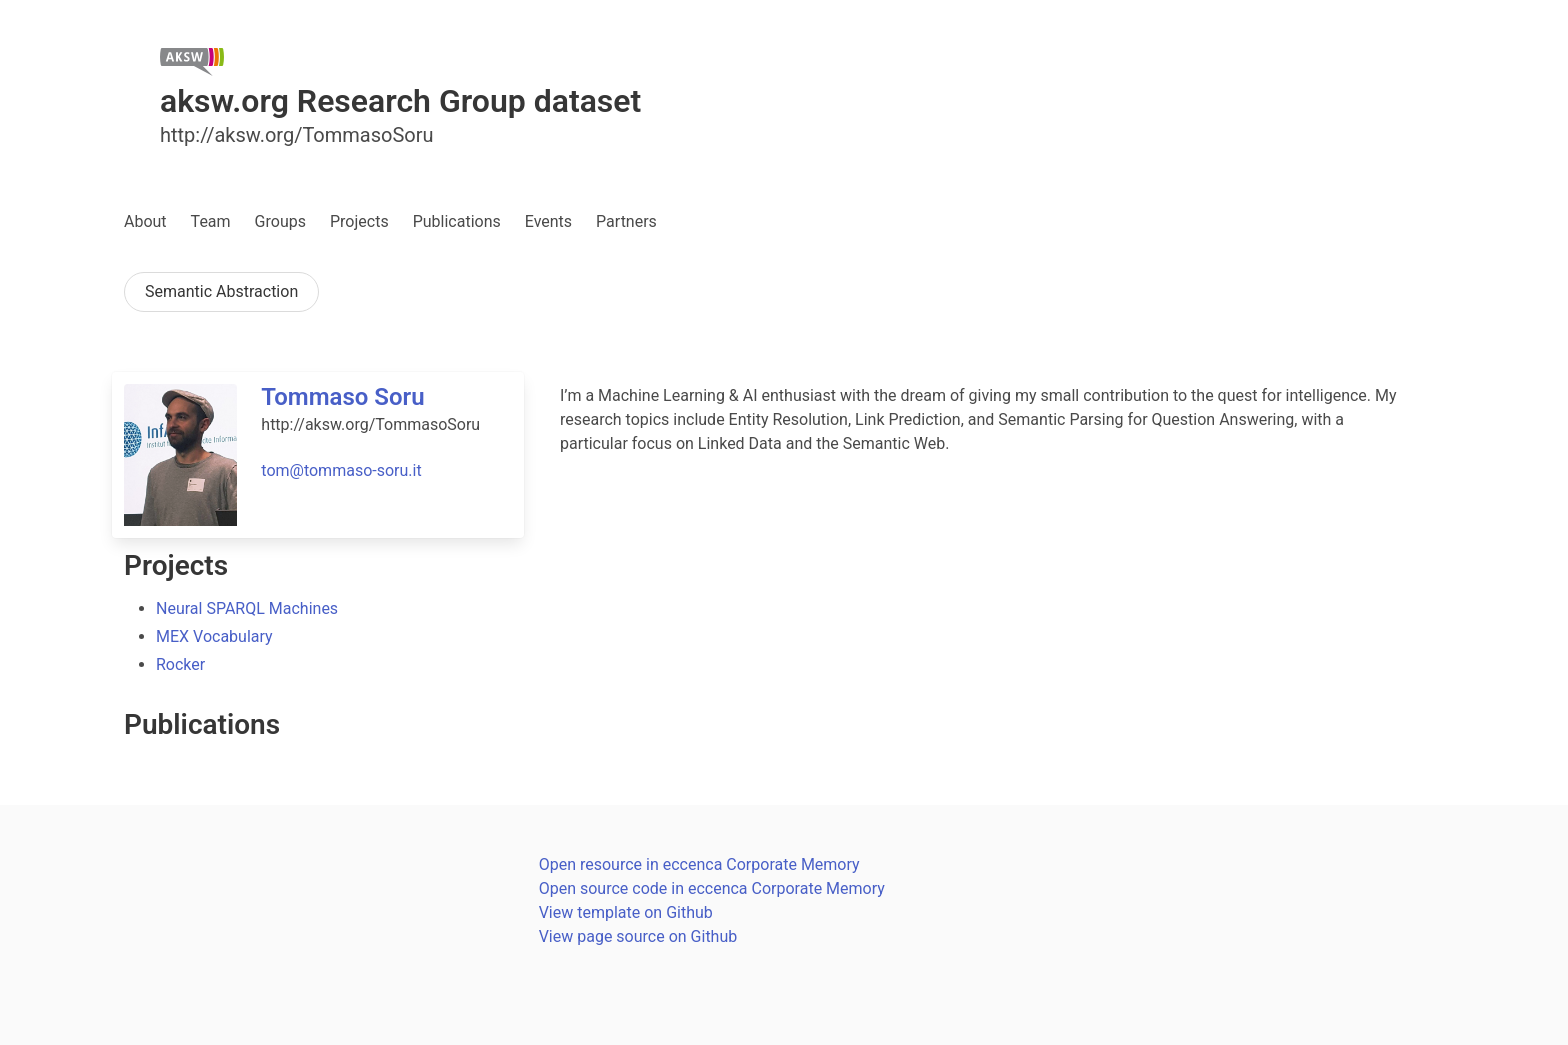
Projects (359, 221)
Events (548, 221)
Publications (457, 221)
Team (211, 221)
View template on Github (626, 912)
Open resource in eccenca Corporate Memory (699, 864)
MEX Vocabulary (214, 636)
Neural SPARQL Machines (247, 608)
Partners (626, 221)
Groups (280, 221)
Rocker (180, 664)
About (145, 221)
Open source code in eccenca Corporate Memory (712, 888)
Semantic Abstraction (221, 291)
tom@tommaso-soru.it (341, 470)
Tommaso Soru (342, 397)
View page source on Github (638, 936)
